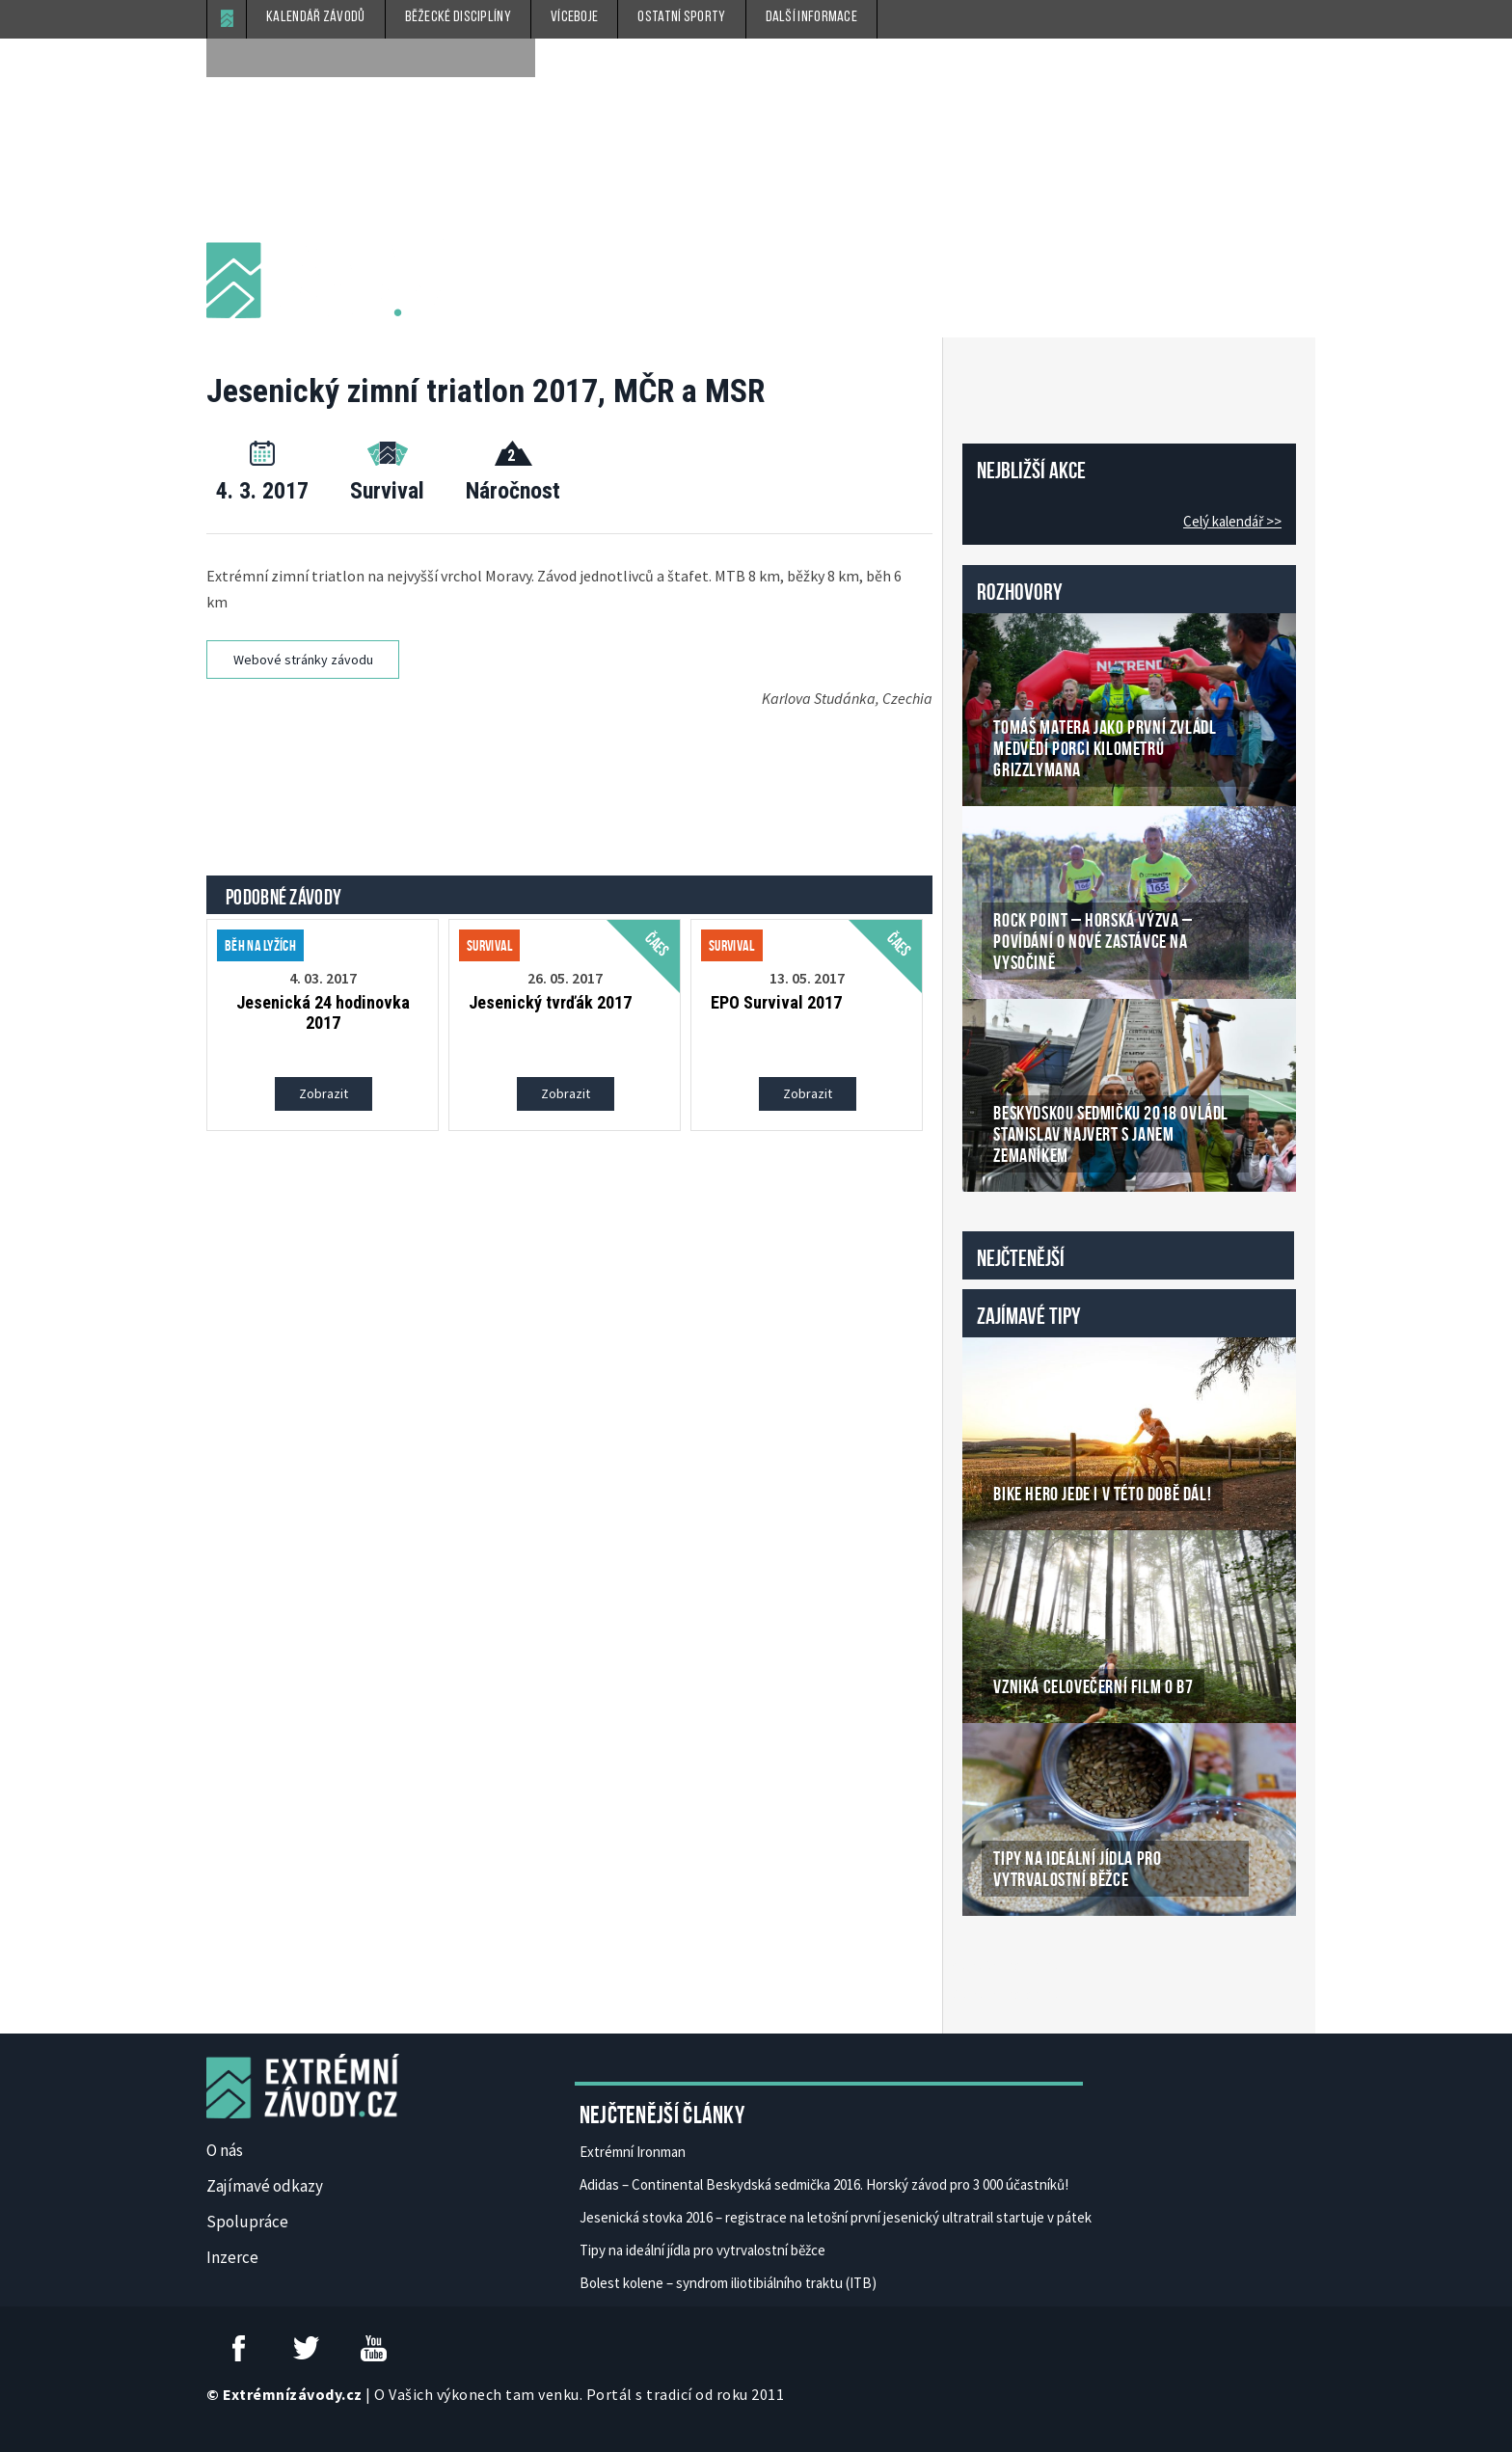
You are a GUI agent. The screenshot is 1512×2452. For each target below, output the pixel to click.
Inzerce (232, 2257)
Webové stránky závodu (303, 659)
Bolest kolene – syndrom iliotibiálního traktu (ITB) (728, 2283)
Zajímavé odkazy (264, 2185)
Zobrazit (323, 1093)
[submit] (516, 57)
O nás (224, 2150)
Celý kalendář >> (1232, 521)
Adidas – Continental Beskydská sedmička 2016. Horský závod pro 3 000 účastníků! (824, 2184)
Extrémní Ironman (633, 2151)
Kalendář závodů (315, 17)
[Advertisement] (573, 770)
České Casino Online (1005, 1965)
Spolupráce (247, 2221)
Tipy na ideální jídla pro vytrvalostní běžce (702, 2250)
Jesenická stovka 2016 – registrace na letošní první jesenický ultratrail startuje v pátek (836, 2217)
